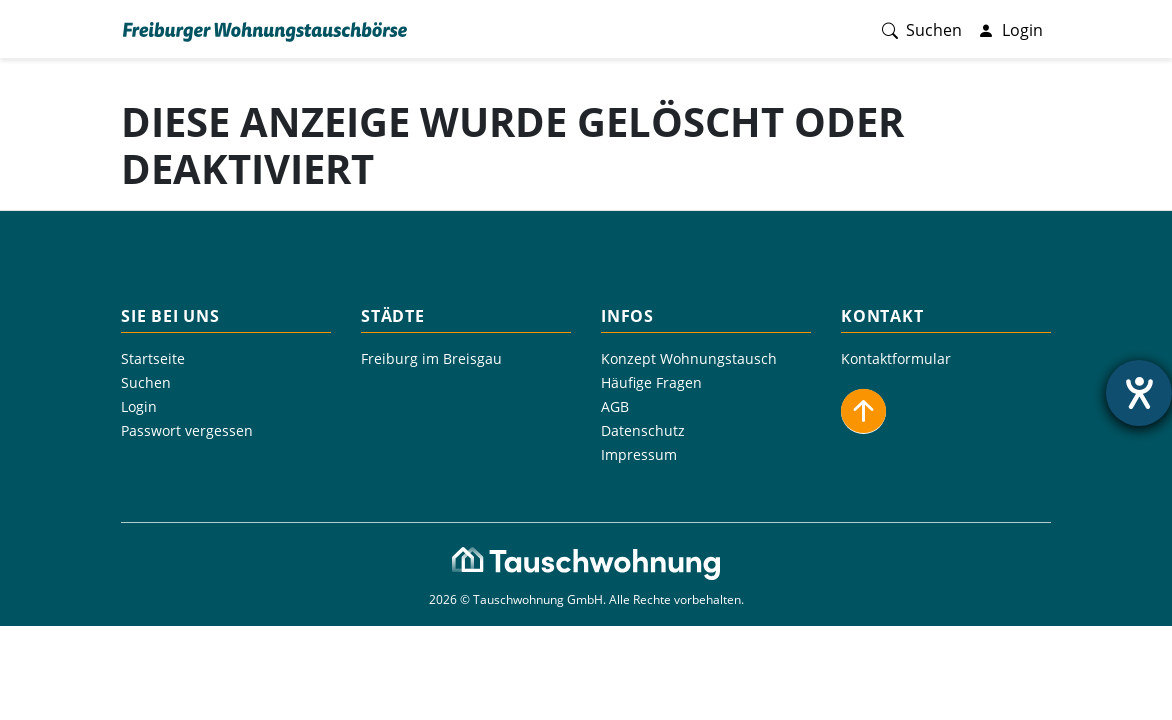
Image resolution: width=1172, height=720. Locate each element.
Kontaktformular (896, 358)
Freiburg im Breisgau (431, 358)
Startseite (153, 358)
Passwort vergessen (187, 430)
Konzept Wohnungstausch (689, 358)
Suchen (146, 382)
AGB (615, 406)
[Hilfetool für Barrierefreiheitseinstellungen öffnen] (1139, 393)
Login (139, 406)
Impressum (639, 454)
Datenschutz (643, 430)
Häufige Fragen (651, 382)
